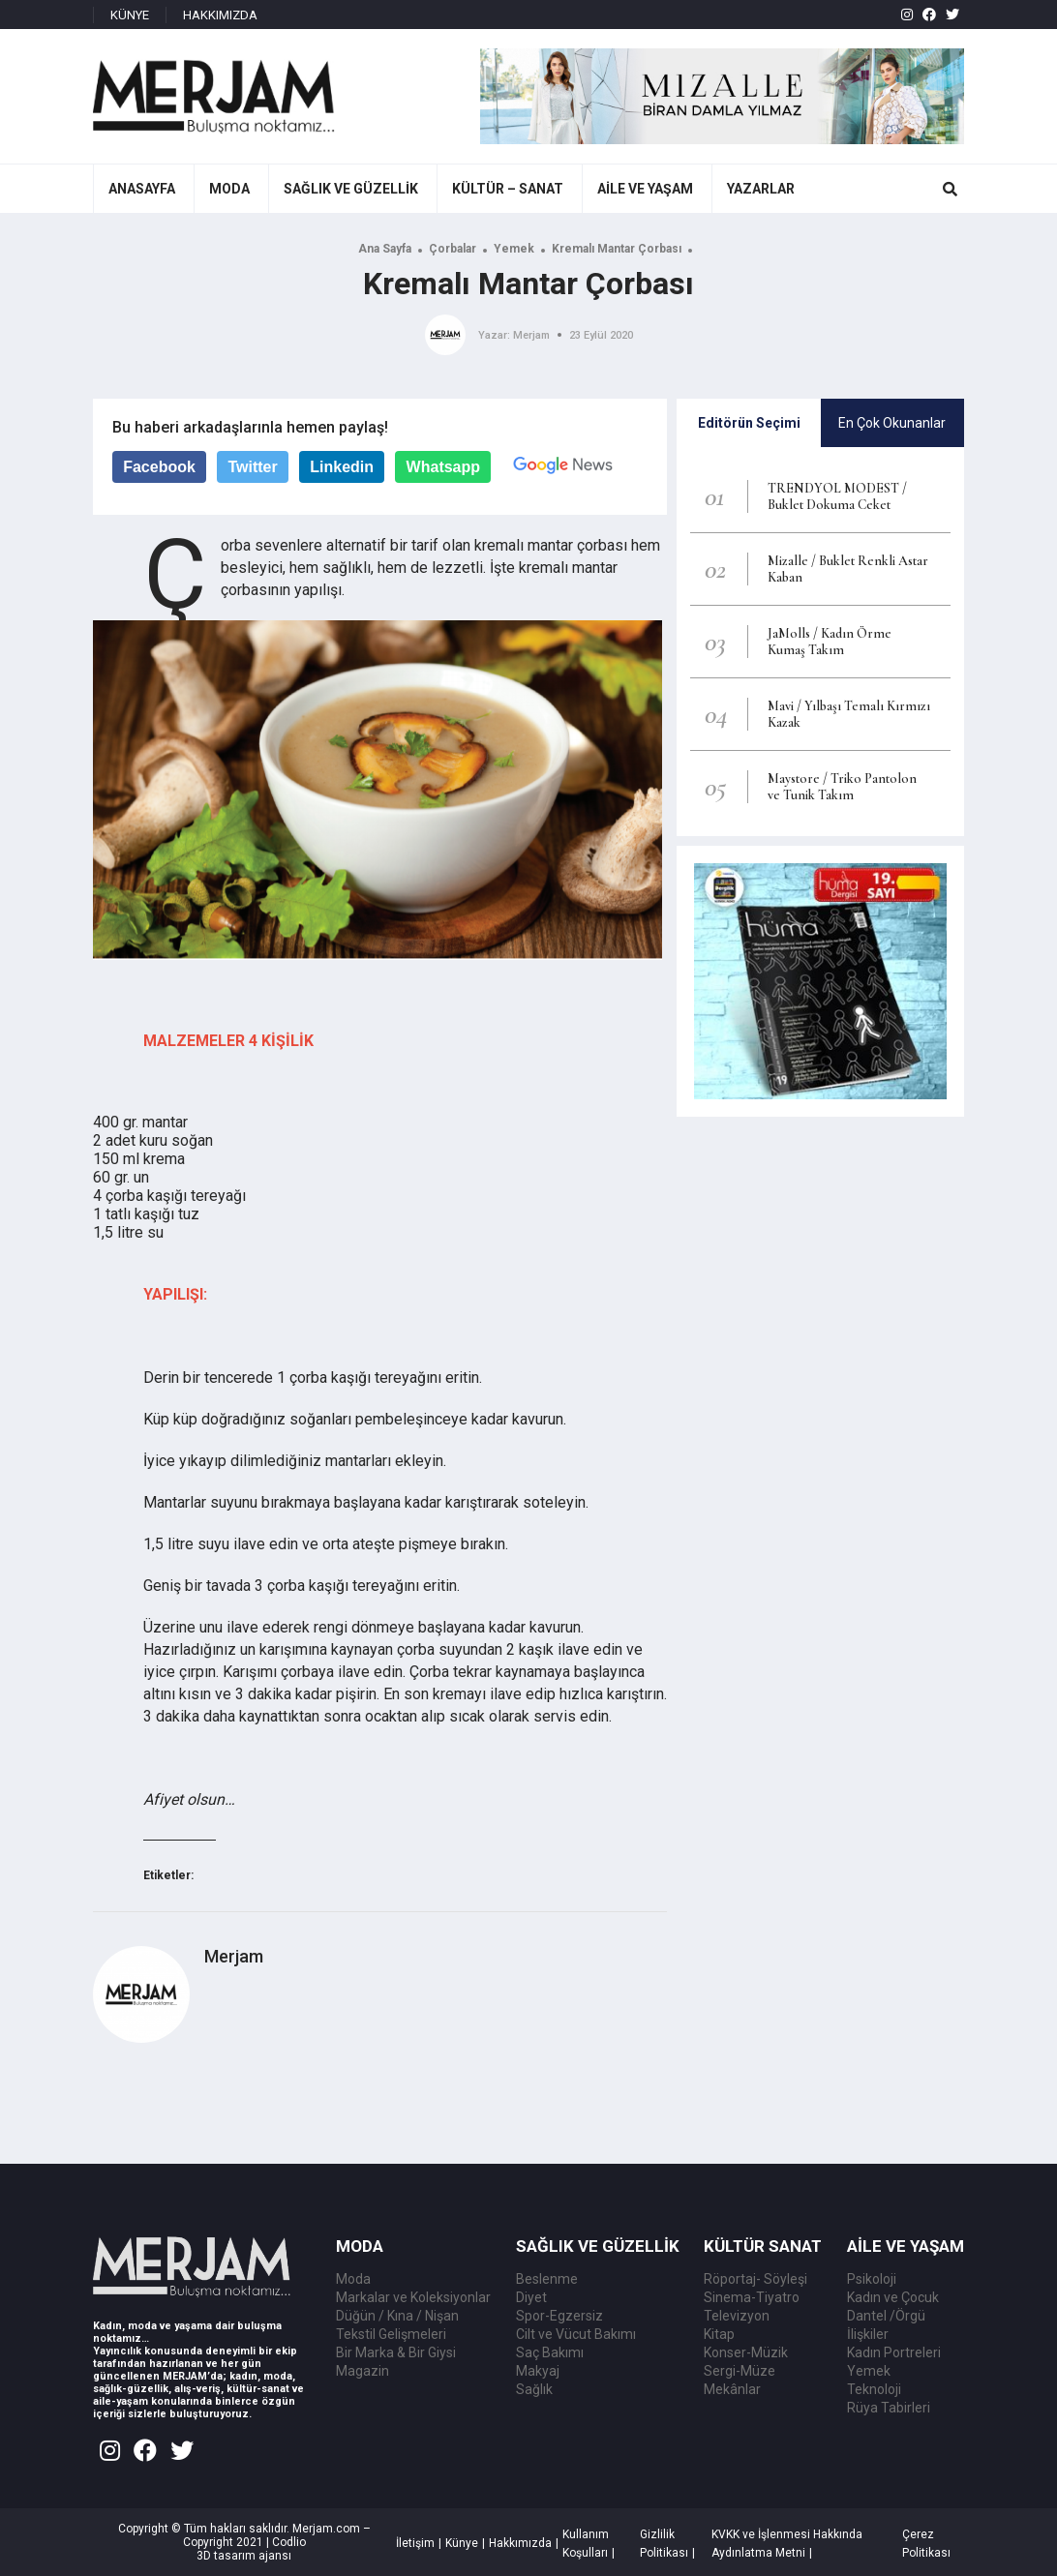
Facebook (159, 467)
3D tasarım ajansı (243, 2555)
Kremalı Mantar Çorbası (616, 248)
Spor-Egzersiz (559, 2315)
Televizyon (737, 2315)
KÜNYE (129, 15)
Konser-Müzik (746, 2352)
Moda (353, 2279)
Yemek (514, 248)
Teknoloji (874, 2389)
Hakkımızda (520, 2543)
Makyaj (537, 2371)
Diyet (531, 2297)
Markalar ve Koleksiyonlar (413, 2297)
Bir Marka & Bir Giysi (396, 2352)
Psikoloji (871, 2279)
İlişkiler (868, 2334)
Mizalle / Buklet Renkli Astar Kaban (848, 569)
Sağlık (534, 2389)
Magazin (362, 2371)
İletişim (415, 2543)
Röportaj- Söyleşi (755, 2279)
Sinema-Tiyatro (752, 2297)
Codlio (289, 2542)
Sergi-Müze (739, 2371)
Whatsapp (443, 467)
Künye (461, 2543)
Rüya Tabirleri (888, 2407)
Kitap (719, 2334)
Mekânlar (732, 2389)
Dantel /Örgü (886, 2315)
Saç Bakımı (550, 2352)
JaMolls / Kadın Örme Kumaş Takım (829, 641)
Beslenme (547, 2279)
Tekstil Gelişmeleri (391, 2334)
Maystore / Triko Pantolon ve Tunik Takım (842, 786)
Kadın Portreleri (894, 2352)
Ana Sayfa (384, 248)
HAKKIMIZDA (220, 15)
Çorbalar (452, 248)
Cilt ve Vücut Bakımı (576, 2334)
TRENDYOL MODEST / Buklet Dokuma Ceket (837, 496)
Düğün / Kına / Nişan (397, 2315)
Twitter (252, 467)
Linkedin (342, 467)
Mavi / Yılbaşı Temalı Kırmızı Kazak (849, 714)
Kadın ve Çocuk (893, 2297)
